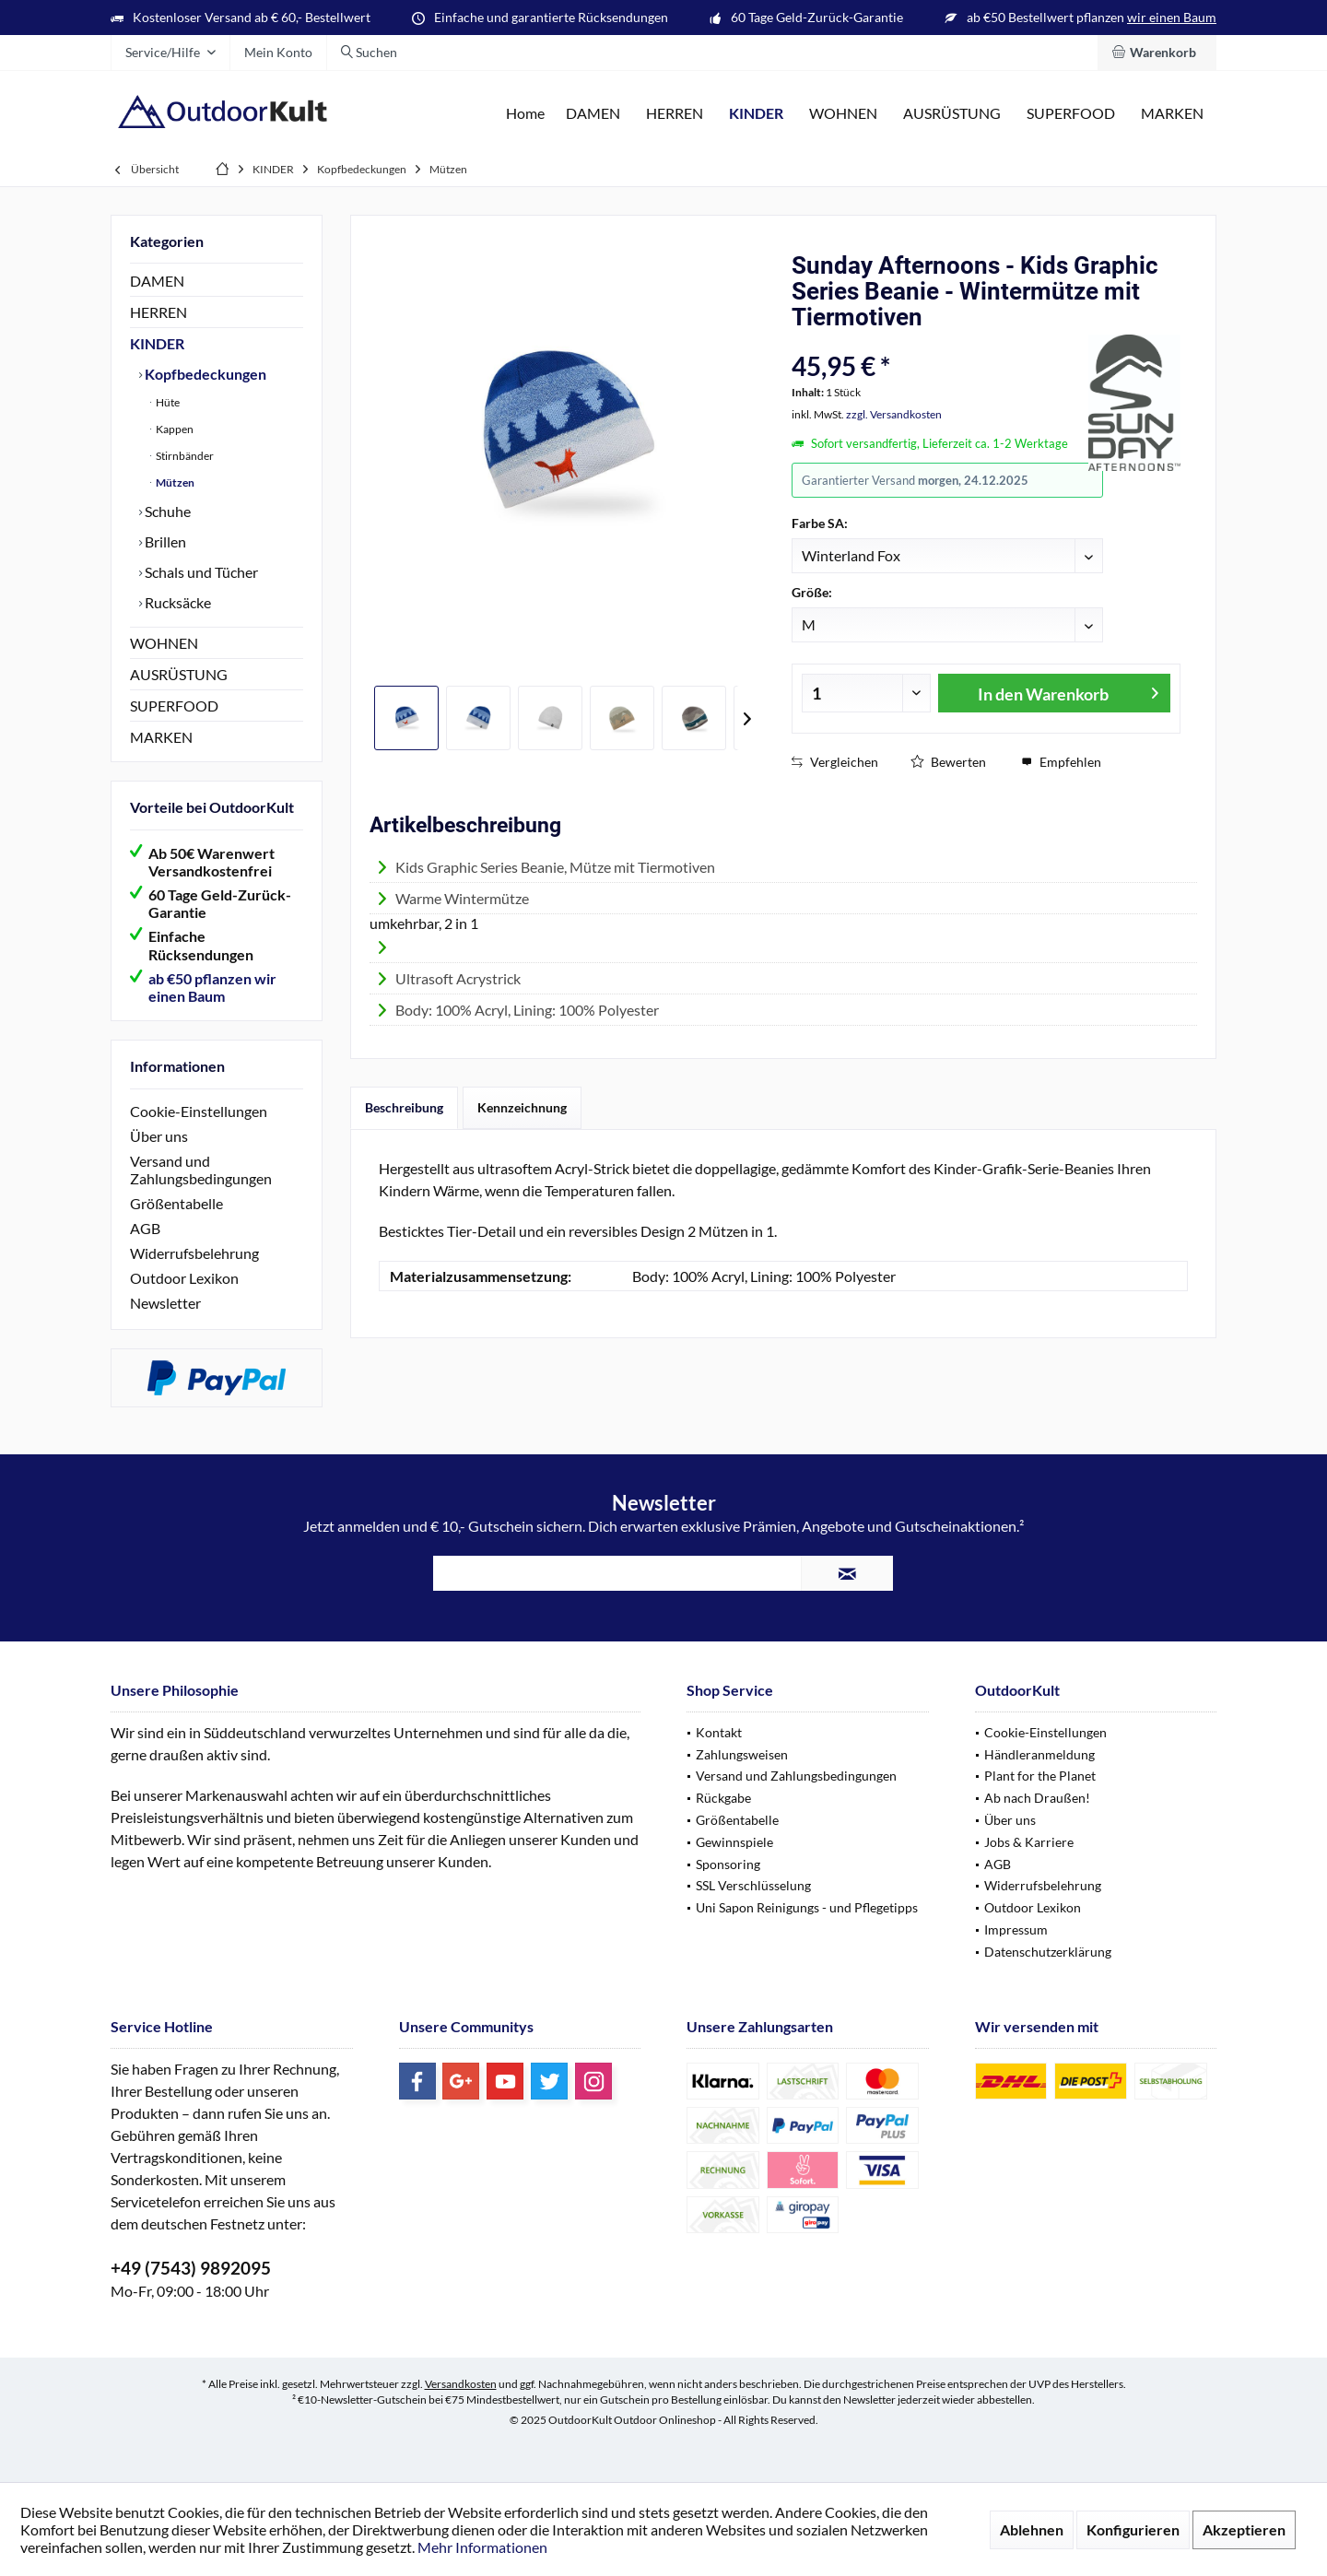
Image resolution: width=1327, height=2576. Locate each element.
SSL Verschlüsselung (753, 1885)
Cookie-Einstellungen (198, 1111)
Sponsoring (728, 1864)
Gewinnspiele (734, 1842)
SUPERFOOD (174, 705)
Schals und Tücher (200, 572)
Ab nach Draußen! (1037, 1798)
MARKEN (161, 737)
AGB (145, 1228)
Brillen (164, 541)
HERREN (158, 312)
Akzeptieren (1244, 2529)
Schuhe (166, 511)
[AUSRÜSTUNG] (952, 114)
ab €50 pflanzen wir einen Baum (212, 987)
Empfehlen (1061, 762)
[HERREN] (674, 114)
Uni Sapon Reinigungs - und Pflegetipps (807, 1907)
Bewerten (948, 762)
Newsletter (165, 1303)
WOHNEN (164, 643)
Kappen (174, 429)
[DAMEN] (593, 114)
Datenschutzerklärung (1047, 1951)
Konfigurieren (1133, 2529)
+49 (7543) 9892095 (191, 2267)
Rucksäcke (176, 602)
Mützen (174, 482)
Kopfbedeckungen (204, 373)
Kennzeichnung (522, 1107)
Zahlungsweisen (742, 1754)
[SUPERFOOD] (1071, 114)
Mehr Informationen (482, 2547)
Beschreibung (404, 1107)
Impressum (1016, 1929)
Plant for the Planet (1040, 1775)
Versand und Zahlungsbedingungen (201, 1169)
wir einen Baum (1171, 17)
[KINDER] (756, 114)
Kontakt (719, 1732)
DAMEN (157, 280)
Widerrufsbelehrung (194, 1253)
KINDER (157, 343)
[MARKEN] (1172, 114)
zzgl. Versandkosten (894, 414)
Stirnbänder (184, 456)
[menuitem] (1157, 52)
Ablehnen (1031, 2529)
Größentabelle (176, 1203)
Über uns (159, 1136)
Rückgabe (723, 1798)
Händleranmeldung (1039, 1754)
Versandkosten (461, 2384)
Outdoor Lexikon (184, 1278)
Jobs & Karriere (1029, 1842)
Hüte (167, 402)
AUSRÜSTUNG (179, 674)
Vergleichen (835, 762)
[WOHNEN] (843, 114)
